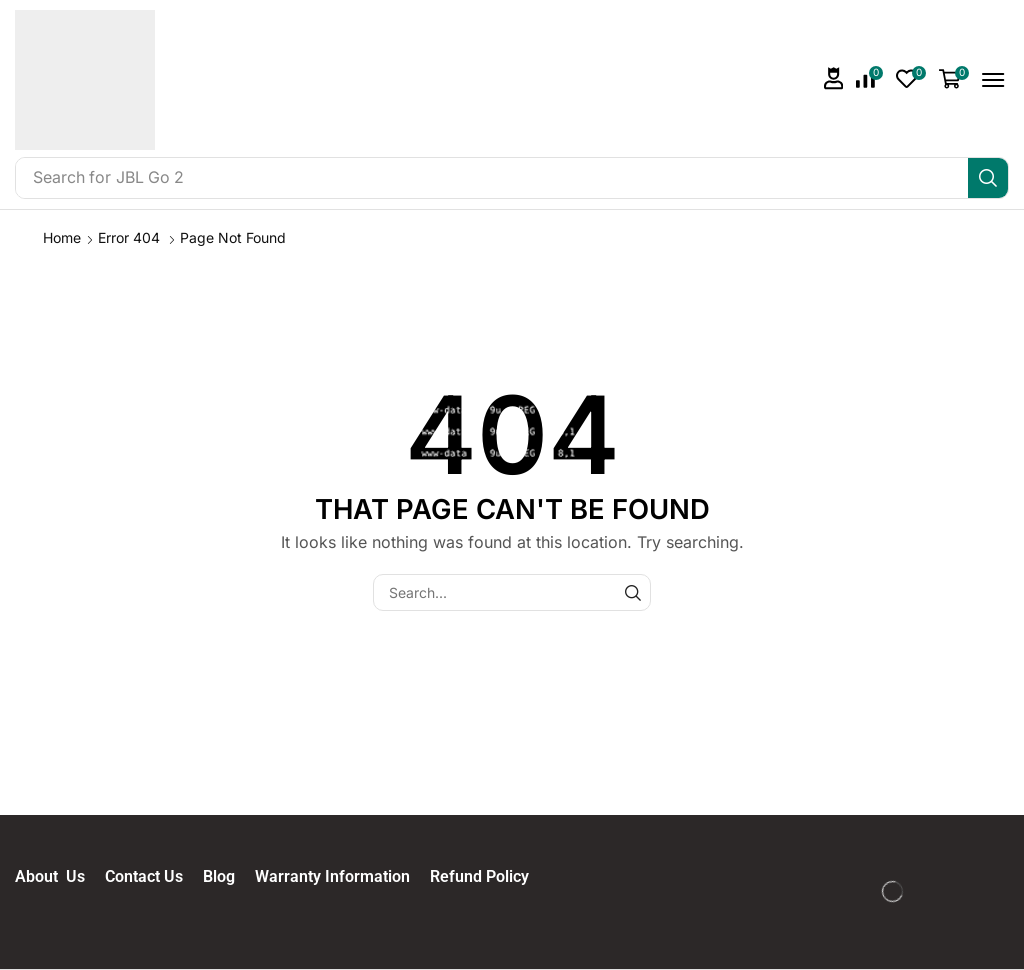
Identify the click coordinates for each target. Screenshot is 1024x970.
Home (62, 237)
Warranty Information (342, 876)
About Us (60, 876)
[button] (834, 78)
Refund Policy (479, 876)
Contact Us (154, 876)
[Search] (988, 178)
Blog (229, 876)
